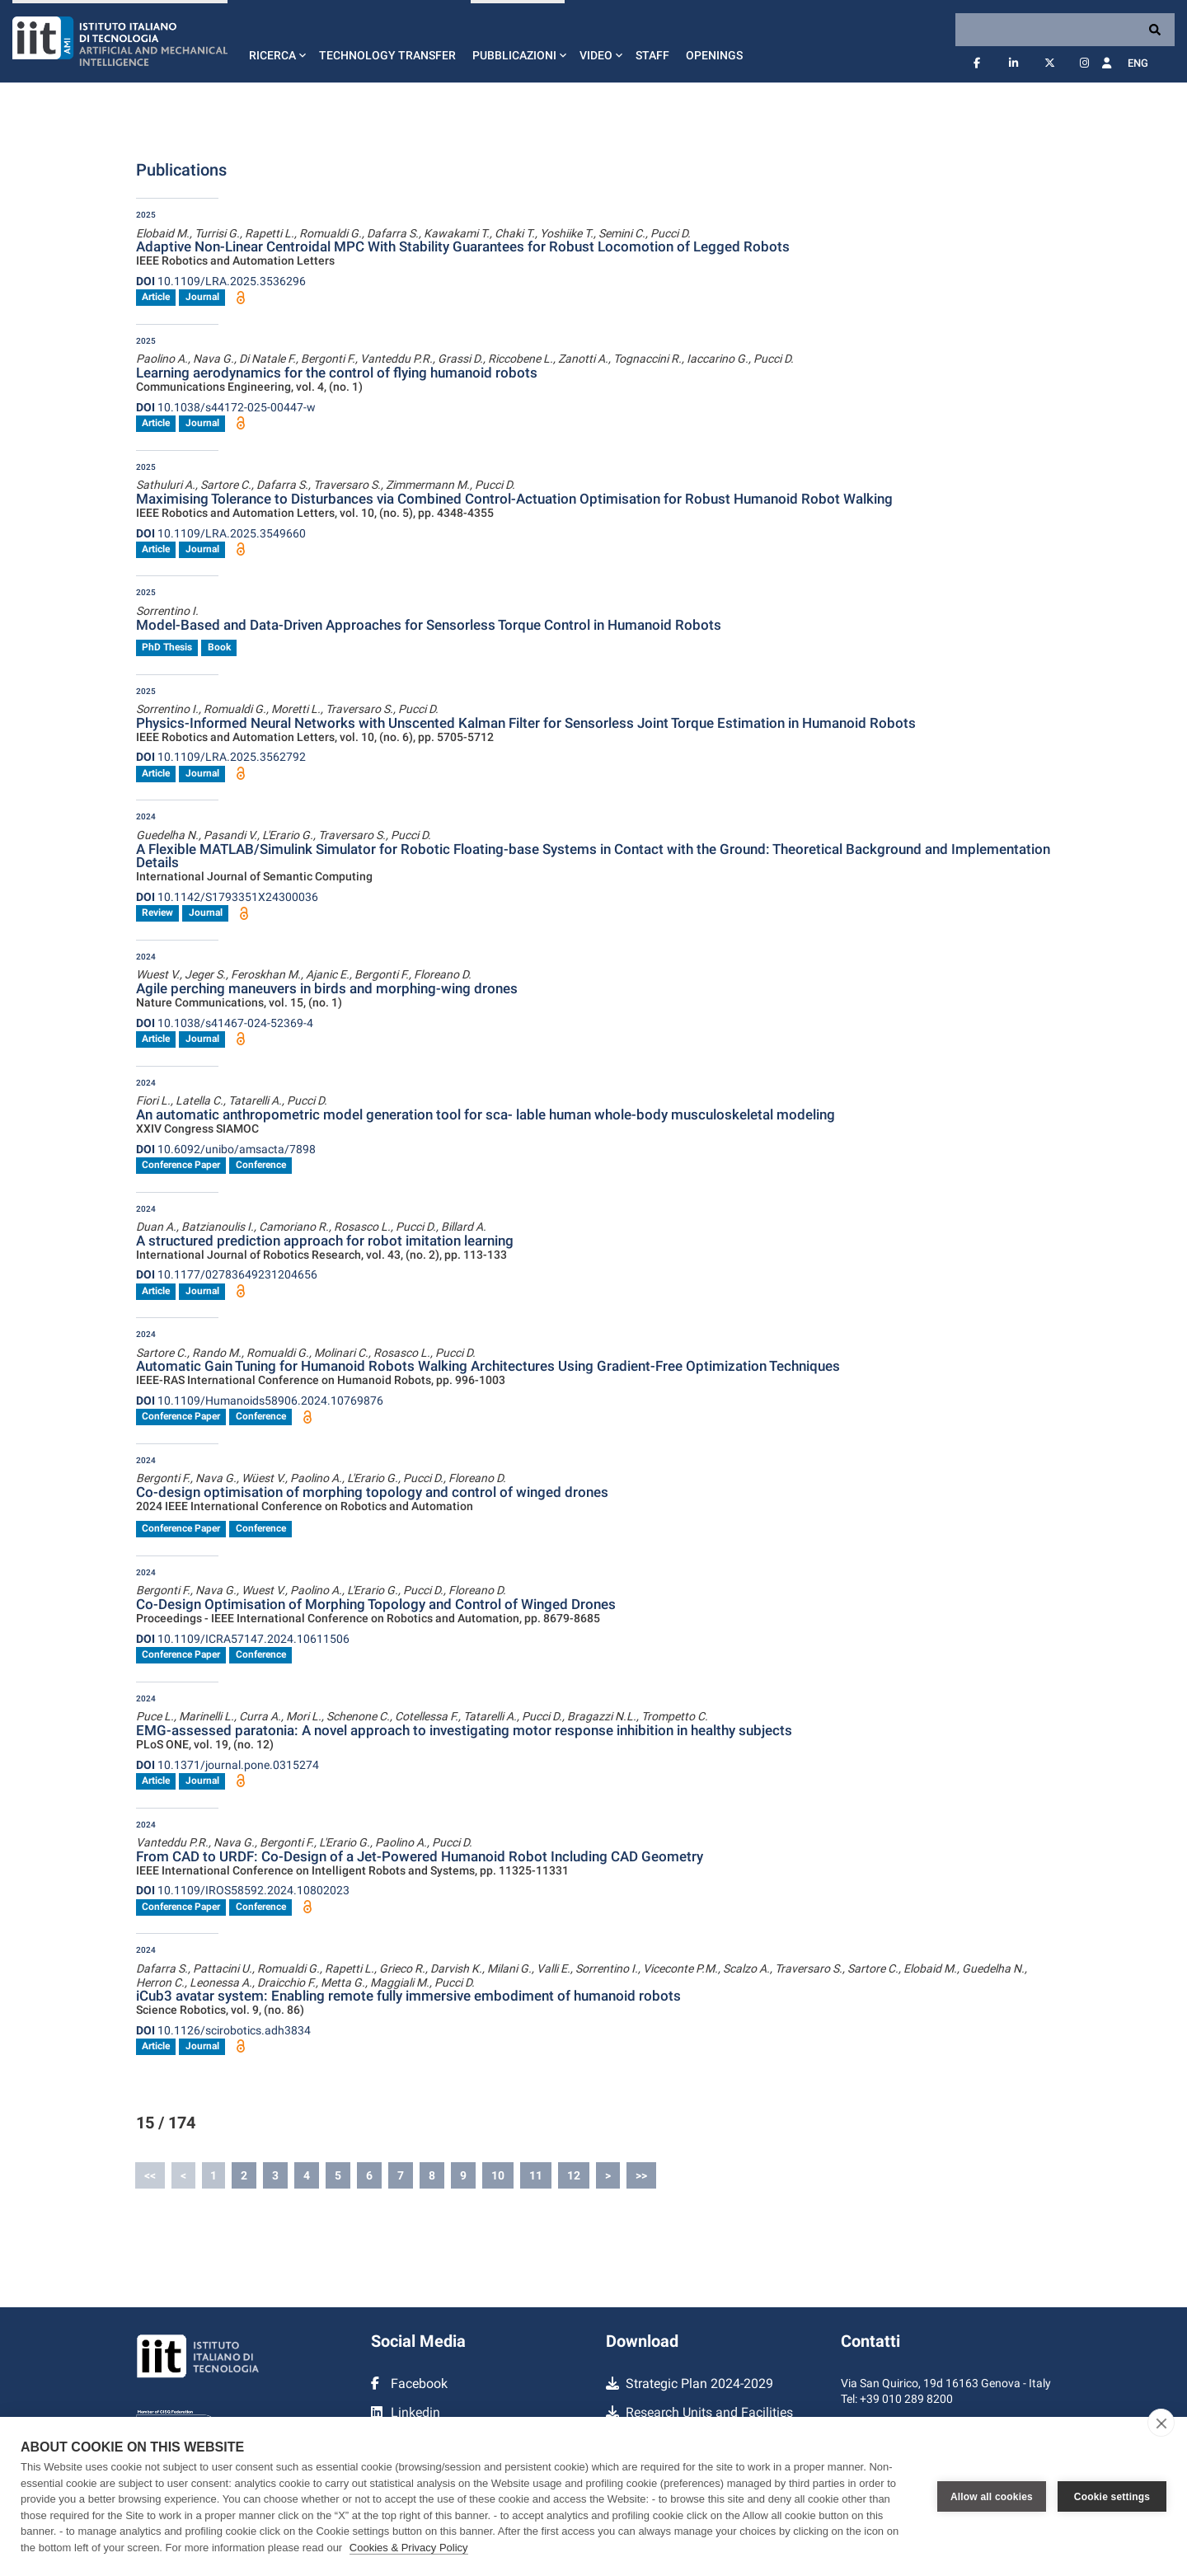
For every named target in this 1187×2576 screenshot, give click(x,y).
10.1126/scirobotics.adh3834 (223, 2030)
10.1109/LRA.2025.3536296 (221, 281)
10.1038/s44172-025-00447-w (226, 407)
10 (497, 2175)
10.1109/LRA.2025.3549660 (221, 533)
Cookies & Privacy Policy (409, 2547)
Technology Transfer (387, 55)
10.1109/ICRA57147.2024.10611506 (243, 1638)
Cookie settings (1112, 2497)
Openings (714, 55)
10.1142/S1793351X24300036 (227, 896)
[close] (1161, 2423)
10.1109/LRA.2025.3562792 (221, 756)
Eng (1138, 63)
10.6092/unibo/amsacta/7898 (226, 1149)
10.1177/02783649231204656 (226, 1274)
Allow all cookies (991, 2497)
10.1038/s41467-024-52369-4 (224, 1023)
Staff (652, 55)
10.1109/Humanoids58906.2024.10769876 (259, 1400)
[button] (276, 41)
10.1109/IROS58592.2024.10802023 (243, 1890)
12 (573, 2175)
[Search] (1065, 29)
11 (535, 2175)
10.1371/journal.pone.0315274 (227, 1764)
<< (150, 2175)
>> (641, 2175)
